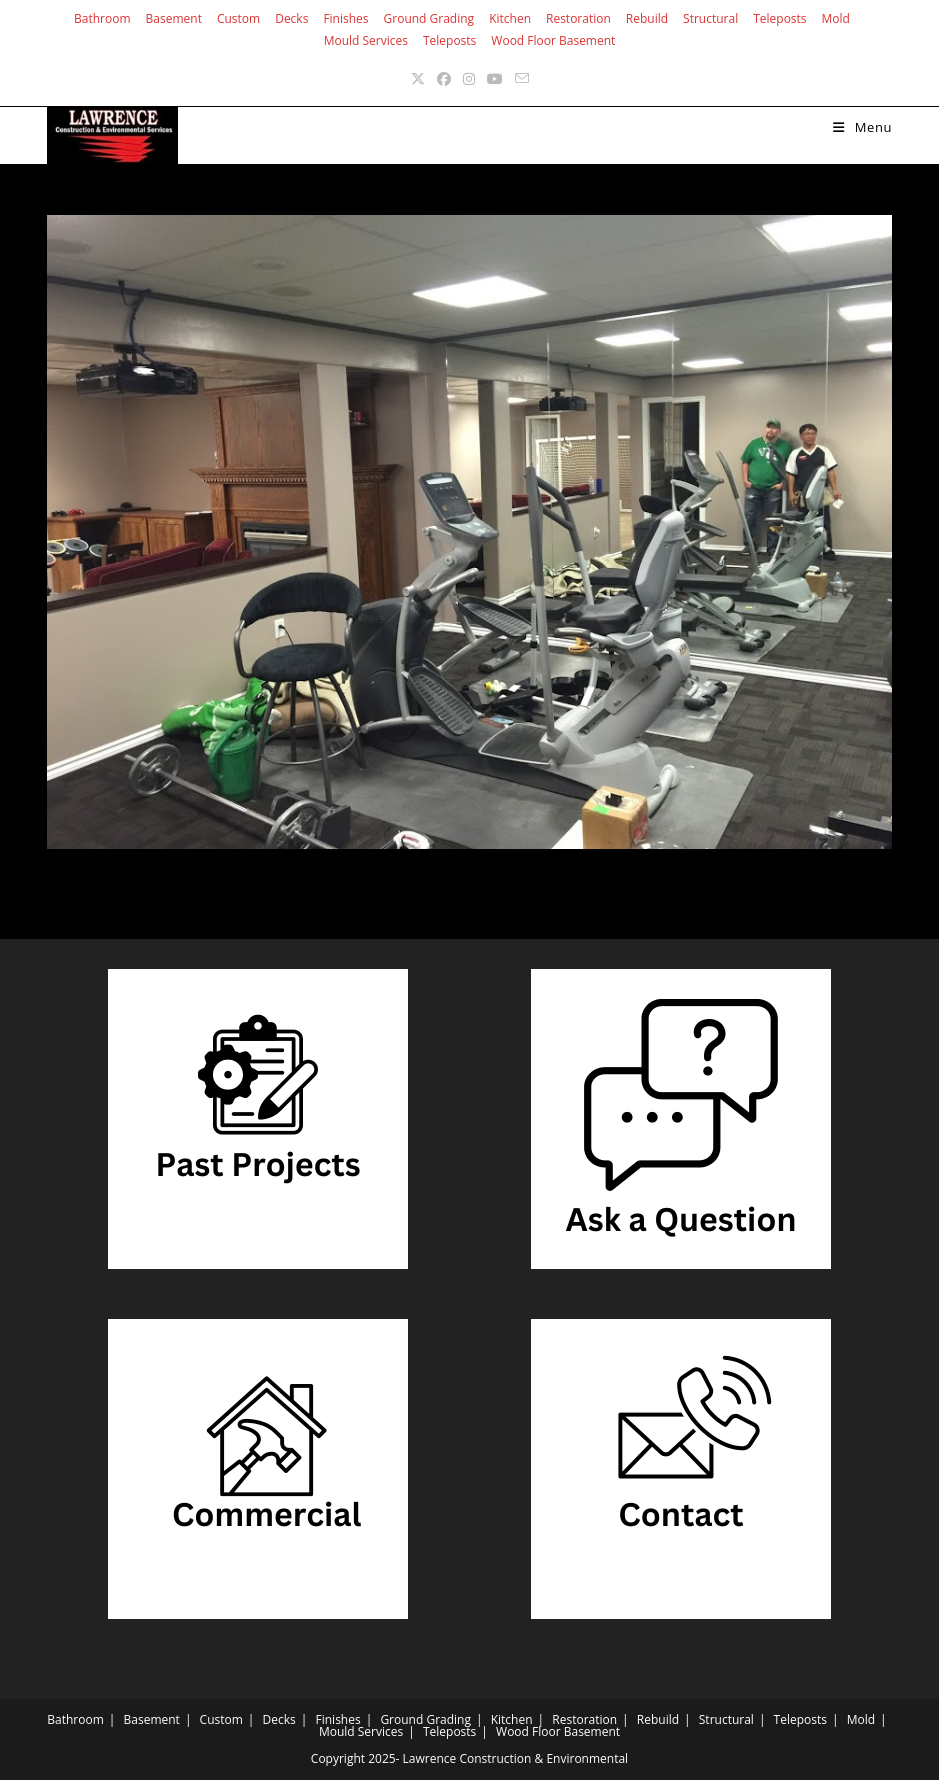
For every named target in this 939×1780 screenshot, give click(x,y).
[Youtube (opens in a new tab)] (495, 78)
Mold (836, 18)
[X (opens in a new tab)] (418, 78)
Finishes (345, 18)
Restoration (578, 18)
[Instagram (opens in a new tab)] (469, 78)
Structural (710, 18)
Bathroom (102, 18)
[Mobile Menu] (862, 127)
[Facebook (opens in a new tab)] (444, 78)
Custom (238, 18)
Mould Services (366, 40)
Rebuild (647, 18)
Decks (291, 18)
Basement (174, 18)
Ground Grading (429, 18)
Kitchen (510, 18)
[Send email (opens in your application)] (522, 78)
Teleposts (779, 18)
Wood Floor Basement (553, 40)
